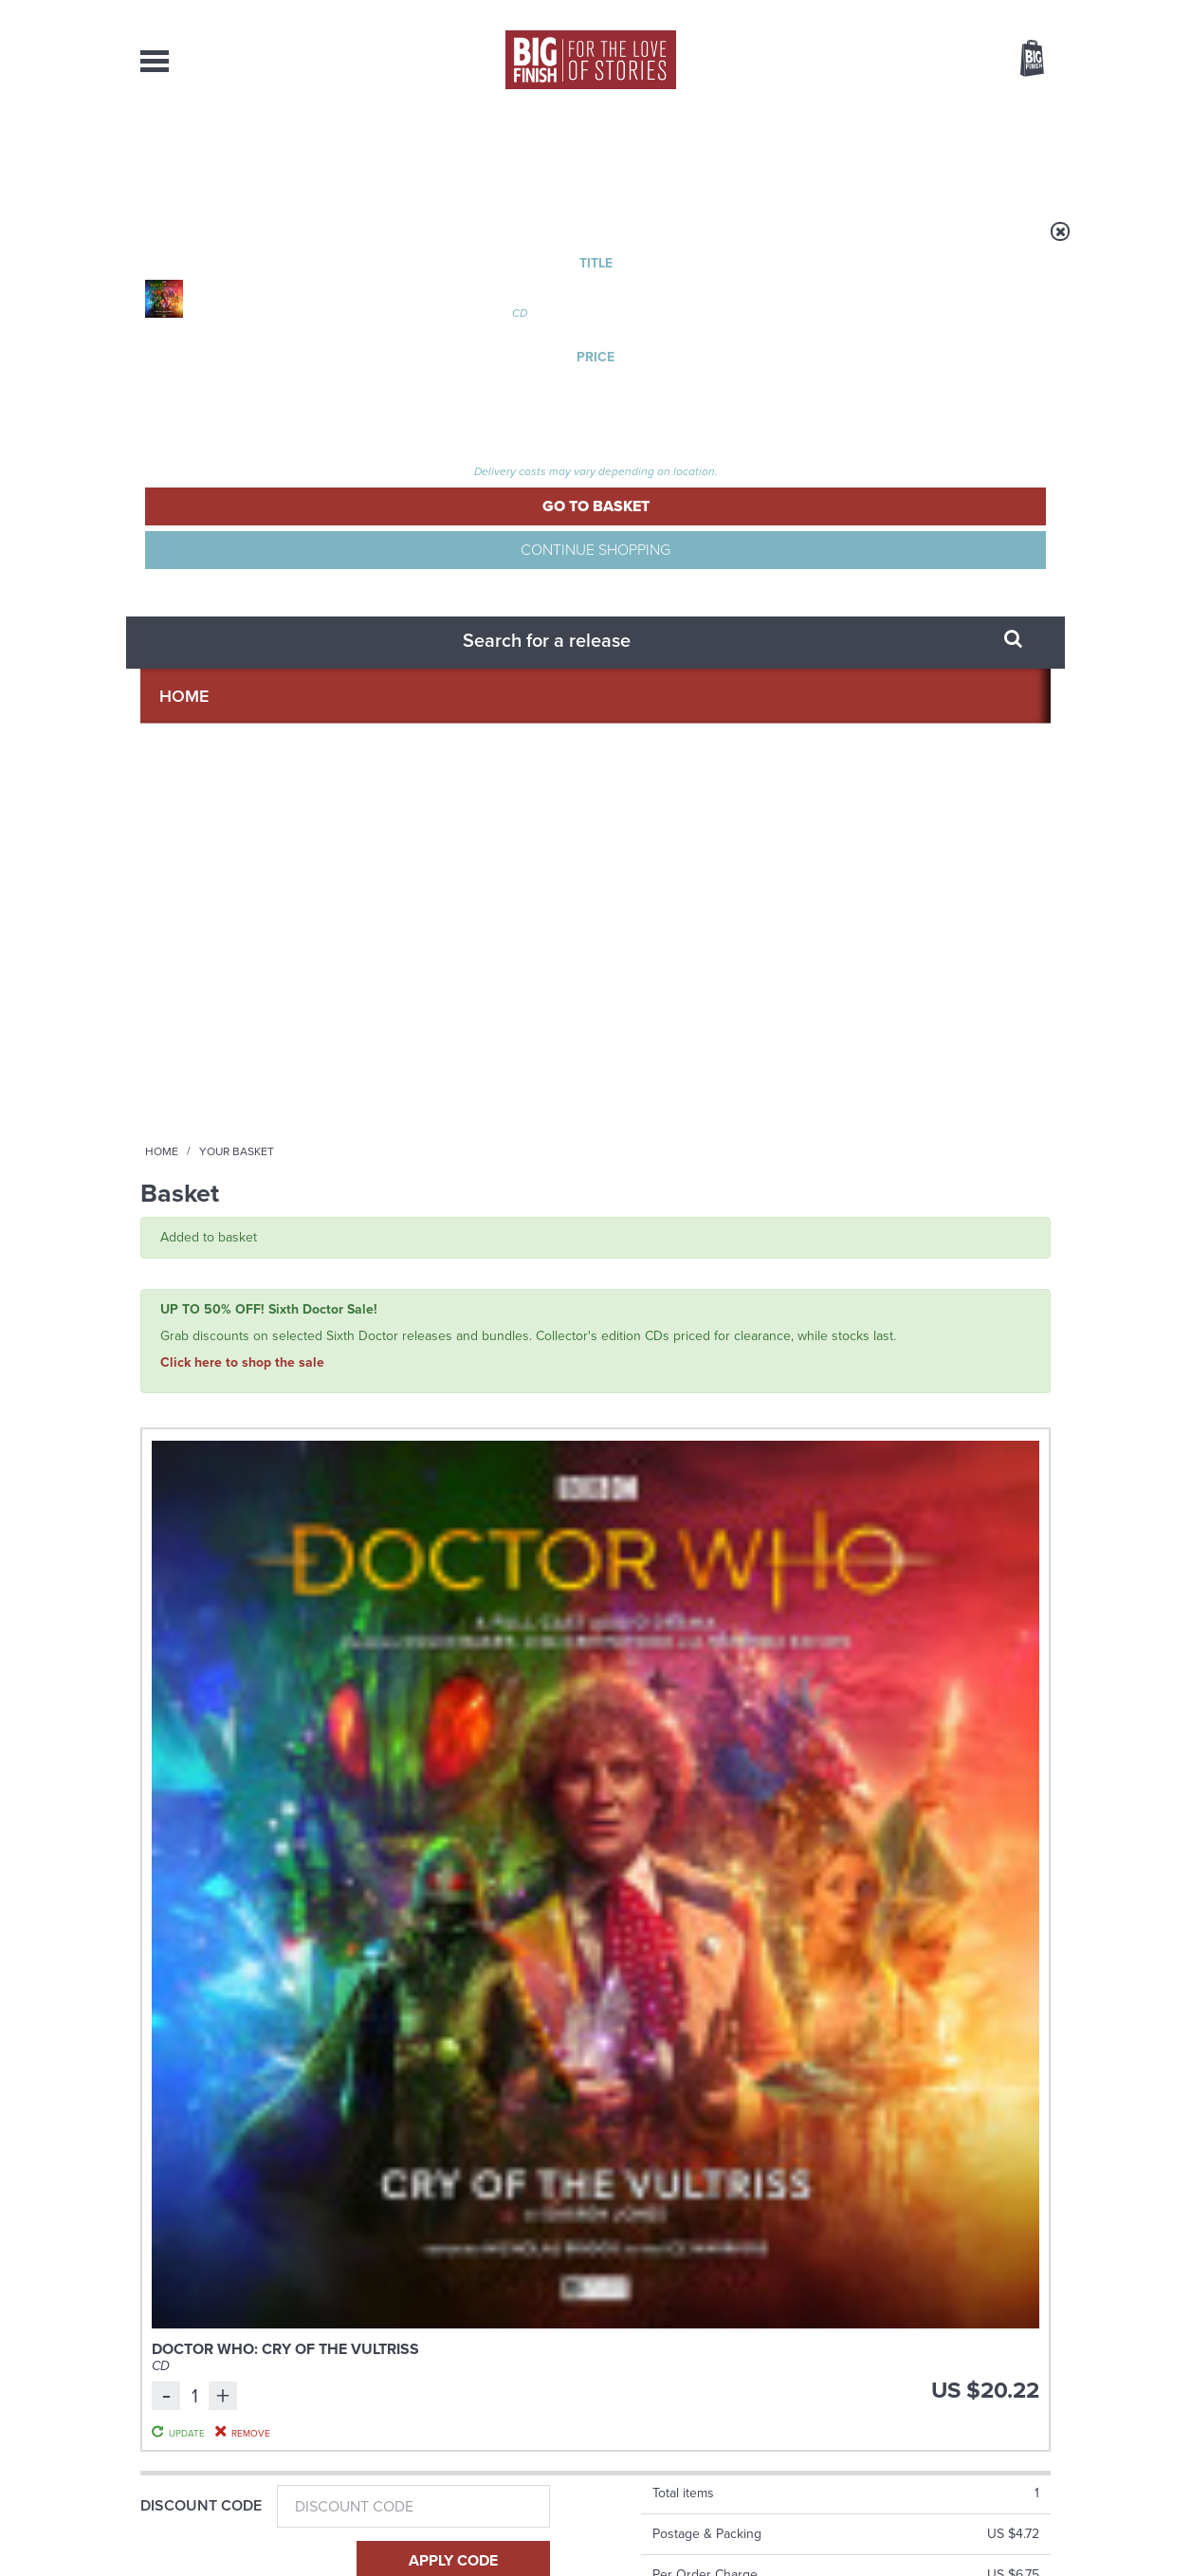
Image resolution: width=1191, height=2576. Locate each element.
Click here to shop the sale (242, 455)
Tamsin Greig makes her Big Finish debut (418, 2096)
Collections (398, 151)
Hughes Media (238, 2548)
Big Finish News (228, 1857)
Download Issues (1007, 2399)
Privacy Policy (180, 1759)
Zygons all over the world (900, 1892)
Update (892, 639)
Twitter (734, 1674)
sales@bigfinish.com (460, 2381)
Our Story (1026, 2365)
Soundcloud (928, 1674)
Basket (1020, 59)
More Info (241, 1494)
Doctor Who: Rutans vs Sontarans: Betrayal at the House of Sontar (945, 1362)
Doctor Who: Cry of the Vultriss (443, 582)
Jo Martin (915, 1401)
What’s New (551, 151)
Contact (1010, 151)
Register (1006, 12)
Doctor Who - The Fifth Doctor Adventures (694, 1319)
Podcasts (784, 151)
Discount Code (201, 735)
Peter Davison (690, 1401)
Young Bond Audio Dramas (436, 1892)
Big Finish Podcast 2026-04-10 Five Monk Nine (238, 1341)
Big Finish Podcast (804, 1692)
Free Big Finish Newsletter (21, 424)
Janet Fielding (776, 1401)
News (672, 151)
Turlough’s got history (882, 2082)
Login (946, 12)
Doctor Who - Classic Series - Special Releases (944, 1319)
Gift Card (178, 859)
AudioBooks (243, 151)
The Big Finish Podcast (197, 1313)
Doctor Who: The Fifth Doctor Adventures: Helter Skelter (704, 1362)
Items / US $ (931, 60)
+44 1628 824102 (479, 2364)
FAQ (1039, 2382)
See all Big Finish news (954, 1860)
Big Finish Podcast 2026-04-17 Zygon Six (474, 1341)
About (900, 151)
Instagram (788, 1674)
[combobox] (879, 109)
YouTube (848, 1674)
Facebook (679, 1674)
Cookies (463, 2525)
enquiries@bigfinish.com (632, 2381)
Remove (893, 662)
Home (250, 243)
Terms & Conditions (541, 2525)
